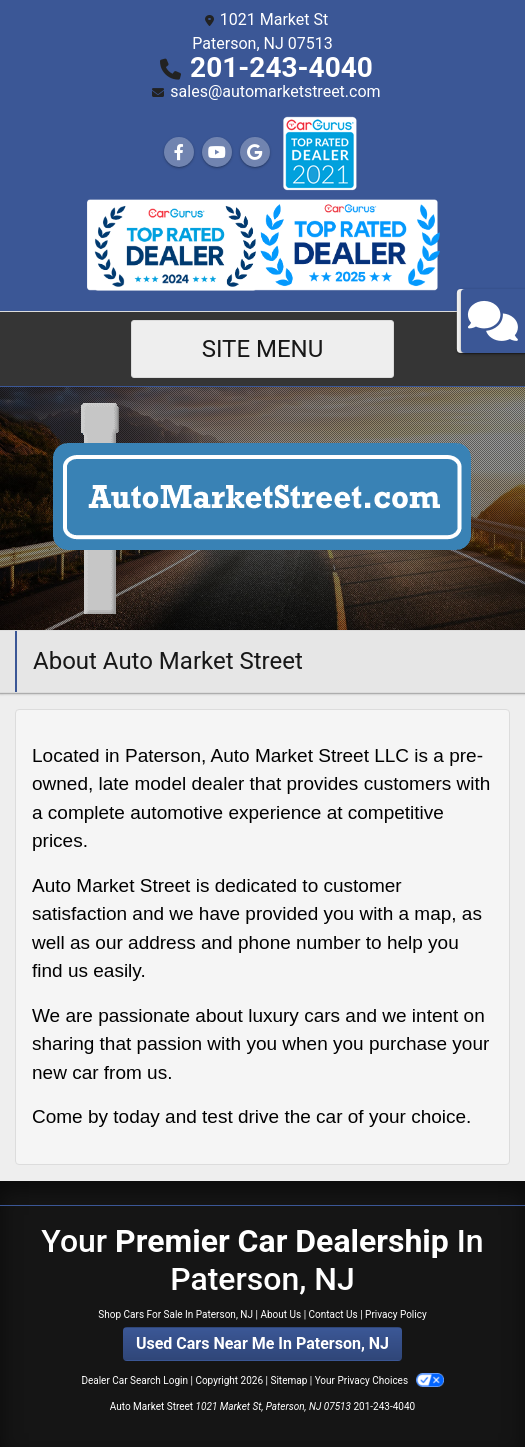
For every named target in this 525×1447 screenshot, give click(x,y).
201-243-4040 (281, 67)
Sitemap (288, 1380)
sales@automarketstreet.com (275, 91)
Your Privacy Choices (379, 1380)
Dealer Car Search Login (134, 1380)
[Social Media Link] (319, 153)
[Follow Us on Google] (255, 152)
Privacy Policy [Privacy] (396, 1314)
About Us (280, 1314)
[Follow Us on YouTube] (217, 152)
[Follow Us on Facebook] (179, 152)
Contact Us (333, 1314)
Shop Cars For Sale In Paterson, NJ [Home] (175, 1314)
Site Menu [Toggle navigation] (263, 349)
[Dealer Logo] (262, 507)
